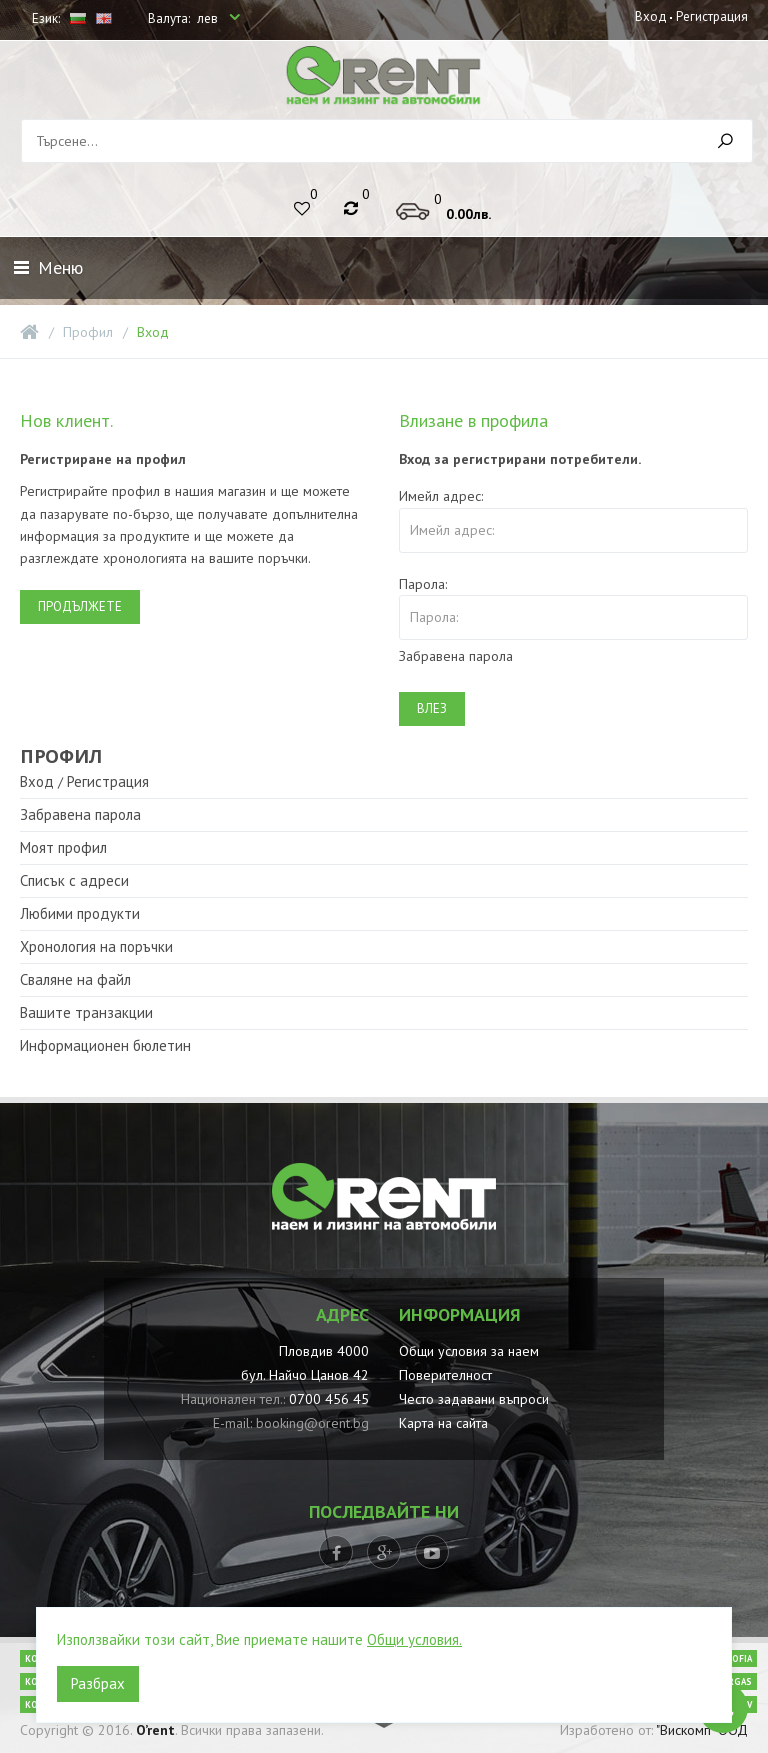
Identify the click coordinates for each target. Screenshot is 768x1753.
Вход (651, 16)
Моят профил (63, 847)
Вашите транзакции (86, 1012)
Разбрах (98, 1683)
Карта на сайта (443, 1423)
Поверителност (445, 1375)
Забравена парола (456, 656)
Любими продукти (80, 913)
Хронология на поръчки (96, 946)
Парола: (423, 584)
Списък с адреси (74, 880)
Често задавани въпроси (474, 1399)
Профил (88, 332)
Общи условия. (414, 1639)
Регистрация (712, 16)
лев (209, 18)
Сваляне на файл (75, 979)
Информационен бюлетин (105, 1045)
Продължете (80, 606)
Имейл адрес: (441, 496)
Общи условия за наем (469, 1351)
